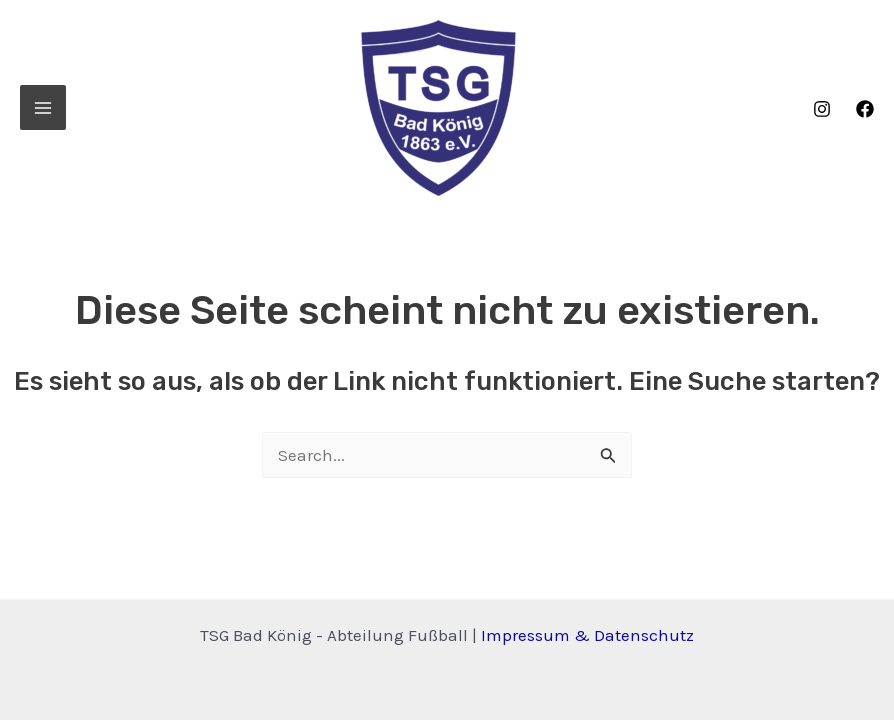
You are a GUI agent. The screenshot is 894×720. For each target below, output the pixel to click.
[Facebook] (865, 109)
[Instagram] (822, 109)
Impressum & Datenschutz (587, 635)
